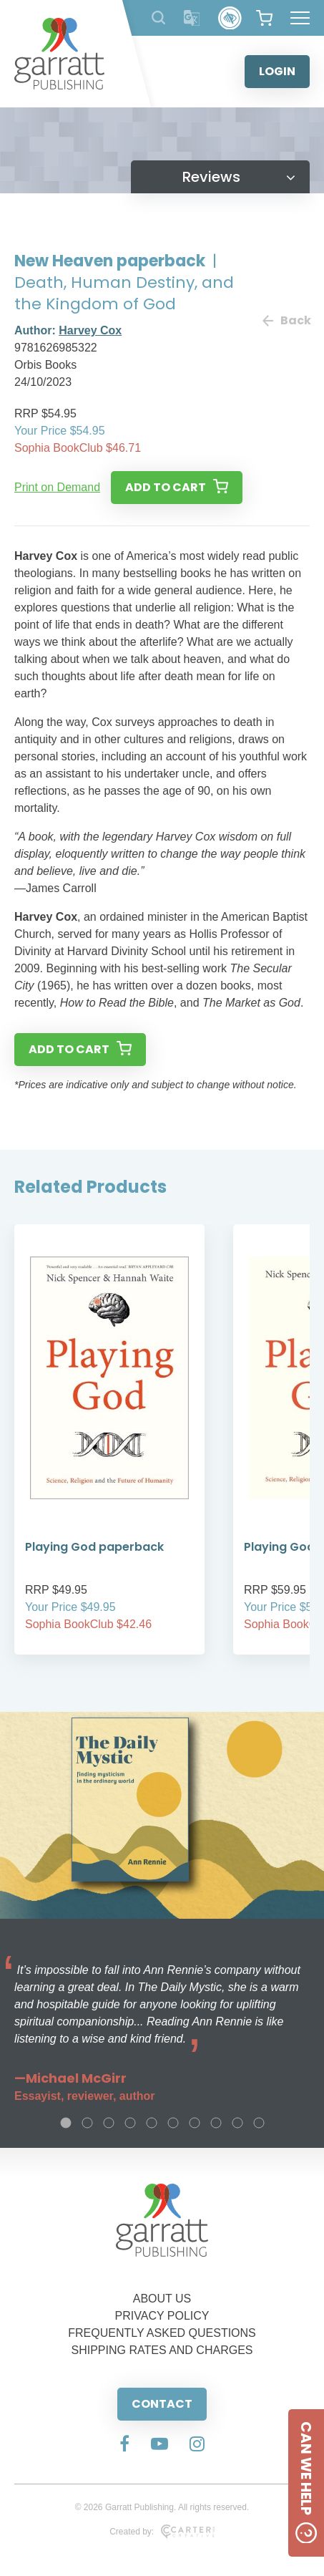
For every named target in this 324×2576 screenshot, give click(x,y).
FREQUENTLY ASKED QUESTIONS (162, 2333)
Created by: (162, 2531)
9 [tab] (237, 2123)
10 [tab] (259, 2123)
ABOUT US (162, 2298)
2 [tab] (87, 2123)
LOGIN (277, 71)
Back (286, 320)
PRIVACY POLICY (162, 2316)
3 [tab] (109, 2123)
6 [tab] (173, 2123)
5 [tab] (151, 2123)
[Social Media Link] (124, 2445)
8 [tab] (216, 2123)
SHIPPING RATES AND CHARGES (162, 2350)
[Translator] (192, 18)
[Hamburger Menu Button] (300, 17)
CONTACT (162, 2404)
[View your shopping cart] (264, 18)
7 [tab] (194, 2123)
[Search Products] (158, 17)
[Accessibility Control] (230, 18)
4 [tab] (130, 2123)
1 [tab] (66, 2123)
